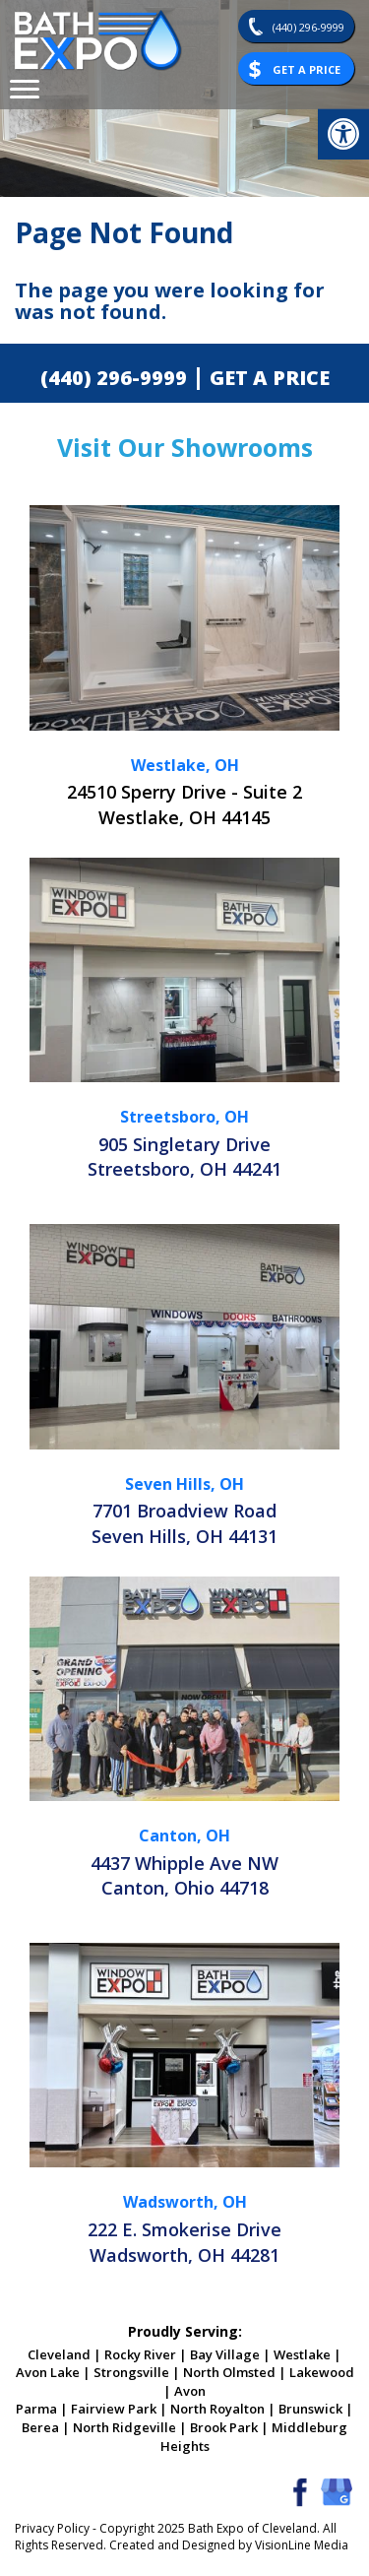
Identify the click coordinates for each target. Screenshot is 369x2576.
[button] (343, 134)
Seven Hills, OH (184, 1484)
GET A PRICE (270, 377)
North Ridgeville (124, 2427)
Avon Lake (48, 2372)
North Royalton (217, 2408)
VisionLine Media (301, 2545)
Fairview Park (113, 2408)
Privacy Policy (52, 2528)
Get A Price (306, 69)
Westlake (302, 2354)
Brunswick (310, 2408)
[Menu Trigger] (24, 88)
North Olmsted (229, 2372)
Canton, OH (184, 1835)
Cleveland (59, 2354)
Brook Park (224, 2427)
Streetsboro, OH (184, 1116)
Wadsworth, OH (185, 2202)
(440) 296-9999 (308, 27)
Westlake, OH (185, 765)
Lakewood (321, 2372)
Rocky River (140, 2354)
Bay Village (225, 2354)
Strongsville (131, 2372)
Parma (36, 2408)
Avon (190, 2391)
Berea (40, 2427)
